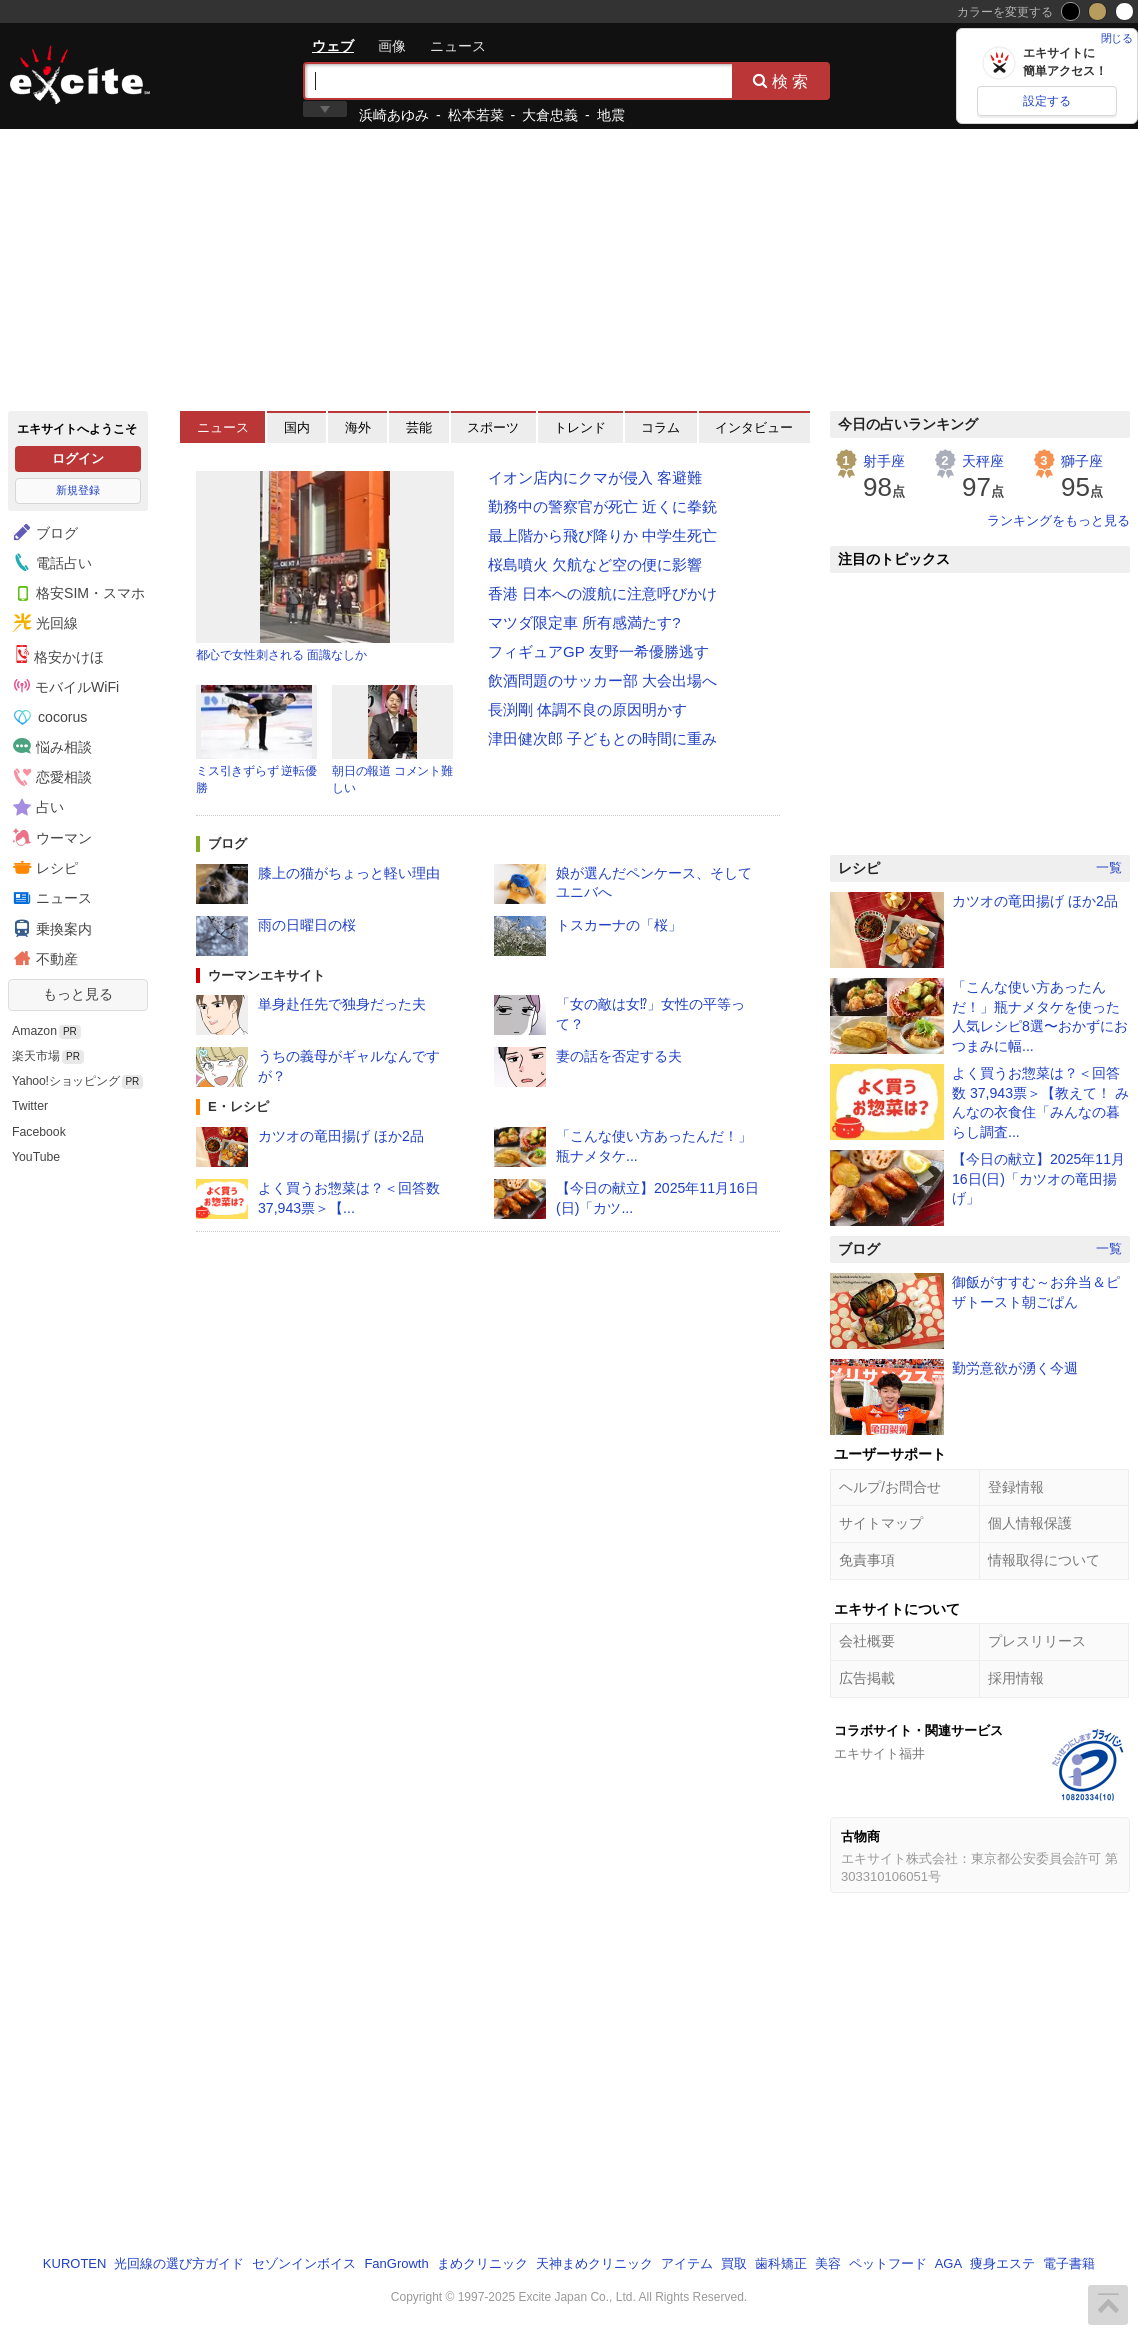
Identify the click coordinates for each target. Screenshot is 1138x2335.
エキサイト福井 (879, 1753)
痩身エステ (1002, 2263)
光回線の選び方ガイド (179, 2263)
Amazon (34, 1031)
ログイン (78, 458)
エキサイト (80, 75)
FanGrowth (396, 2263)
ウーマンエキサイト (266, 975)
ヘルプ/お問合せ (890, 1487)
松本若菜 (476, 115)
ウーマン (50, 837)
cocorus (50, 717)
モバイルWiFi (66, 686)
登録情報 (1016, 1487)
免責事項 (867, 1560)
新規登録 (78, 490)
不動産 (43, 958)
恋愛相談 (50, 776)
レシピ (43, 867)
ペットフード (888, 2263)
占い (36, 807)
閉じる (1117, 38)
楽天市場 (36, 1056)
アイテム (687, 2263)
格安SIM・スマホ (76, 592)
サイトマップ (881, 1523)
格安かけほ (59, 655)
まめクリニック (482, 2263)
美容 (828, 2263)
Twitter (30, 1106)
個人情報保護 (1030, 1523)
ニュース (458, 46)
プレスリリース (1037, 1641)
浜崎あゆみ (394, 115)
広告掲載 (867, 1678)
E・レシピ (238, 1106)
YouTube (36, 1157)
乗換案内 (50, 928)
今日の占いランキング (908, 424)
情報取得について (1044, 1560)
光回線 (43, 623)
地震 (611, 115)
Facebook (39, 1132)
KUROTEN (75, 2263)
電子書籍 (1069, 2263)
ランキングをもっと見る (1058, 520)
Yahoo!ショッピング (66, 1081)
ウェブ (333, 46)
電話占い (50, 562)
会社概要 (867, 1641)
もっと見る (78, 994)
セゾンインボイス (304, 2263)
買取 (734, 2263)
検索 (782, 81)
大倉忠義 (550, 115)
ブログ (43, 532)
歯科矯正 (781, 2263)
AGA (948, 2263)
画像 (392, 46)
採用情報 (1016, 1678)
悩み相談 (50, 746)
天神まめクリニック (594, 2263)
